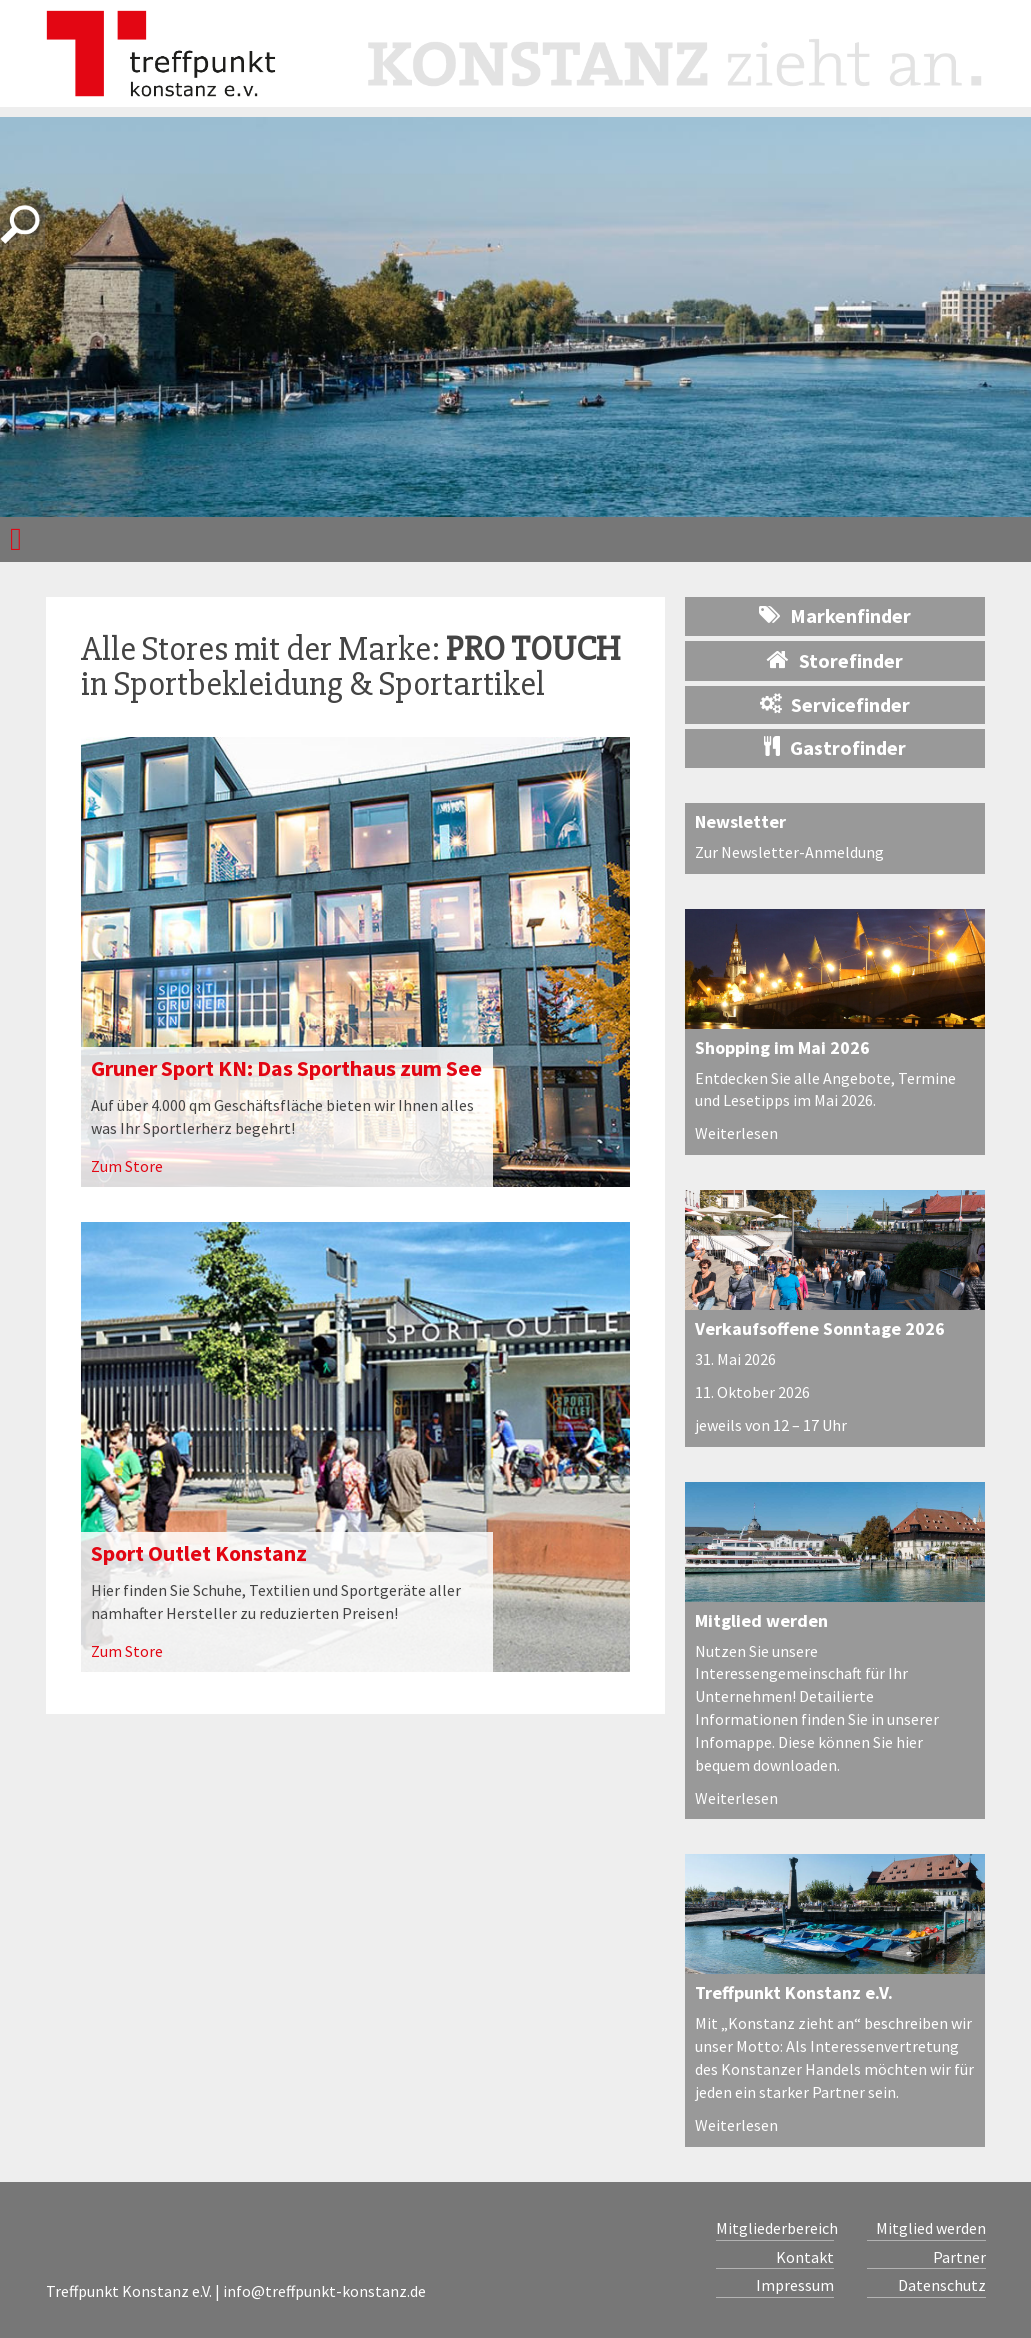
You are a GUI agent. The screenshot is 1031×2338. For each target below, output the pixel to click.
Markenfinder (835, 615)
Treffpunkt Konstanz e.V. (794, 1992)
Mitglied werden (761, 1620)
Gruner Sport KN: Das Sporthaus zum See (286, 1068)
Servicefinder (835, 704)
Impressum (795, 2285)
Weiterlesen (736, 1133)
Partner (959, 2257)
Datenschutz (942, 2285)
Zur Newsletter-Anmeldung (789, 852)
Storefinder (835, 660)
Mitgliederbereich (775, 2228)
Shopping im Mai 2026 (782, 1047)
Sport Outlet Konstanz (199, 1553)
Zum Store (127, 1166)
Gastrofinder (835, 747)
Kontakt (805, 2257)
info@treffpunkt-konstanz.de (324, 2291)
